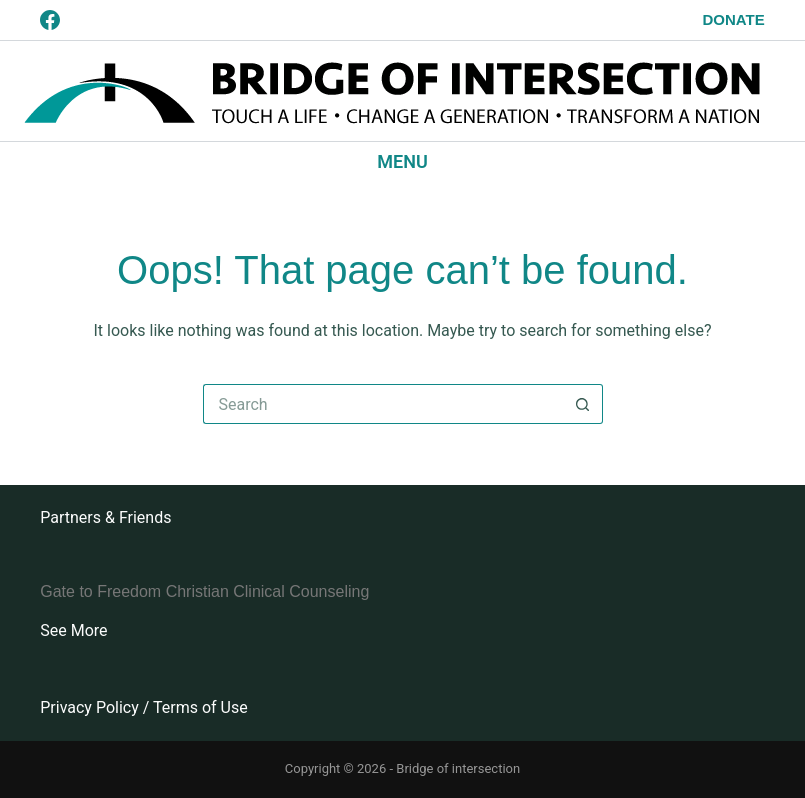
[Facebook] (50, 20)
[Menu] (402, 162)
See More (73, 630)
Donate (734, 19)
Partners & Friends (105, 517)
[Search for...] (383, 404)
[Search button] (583, 404)
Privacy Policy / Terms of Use (143, 707)
